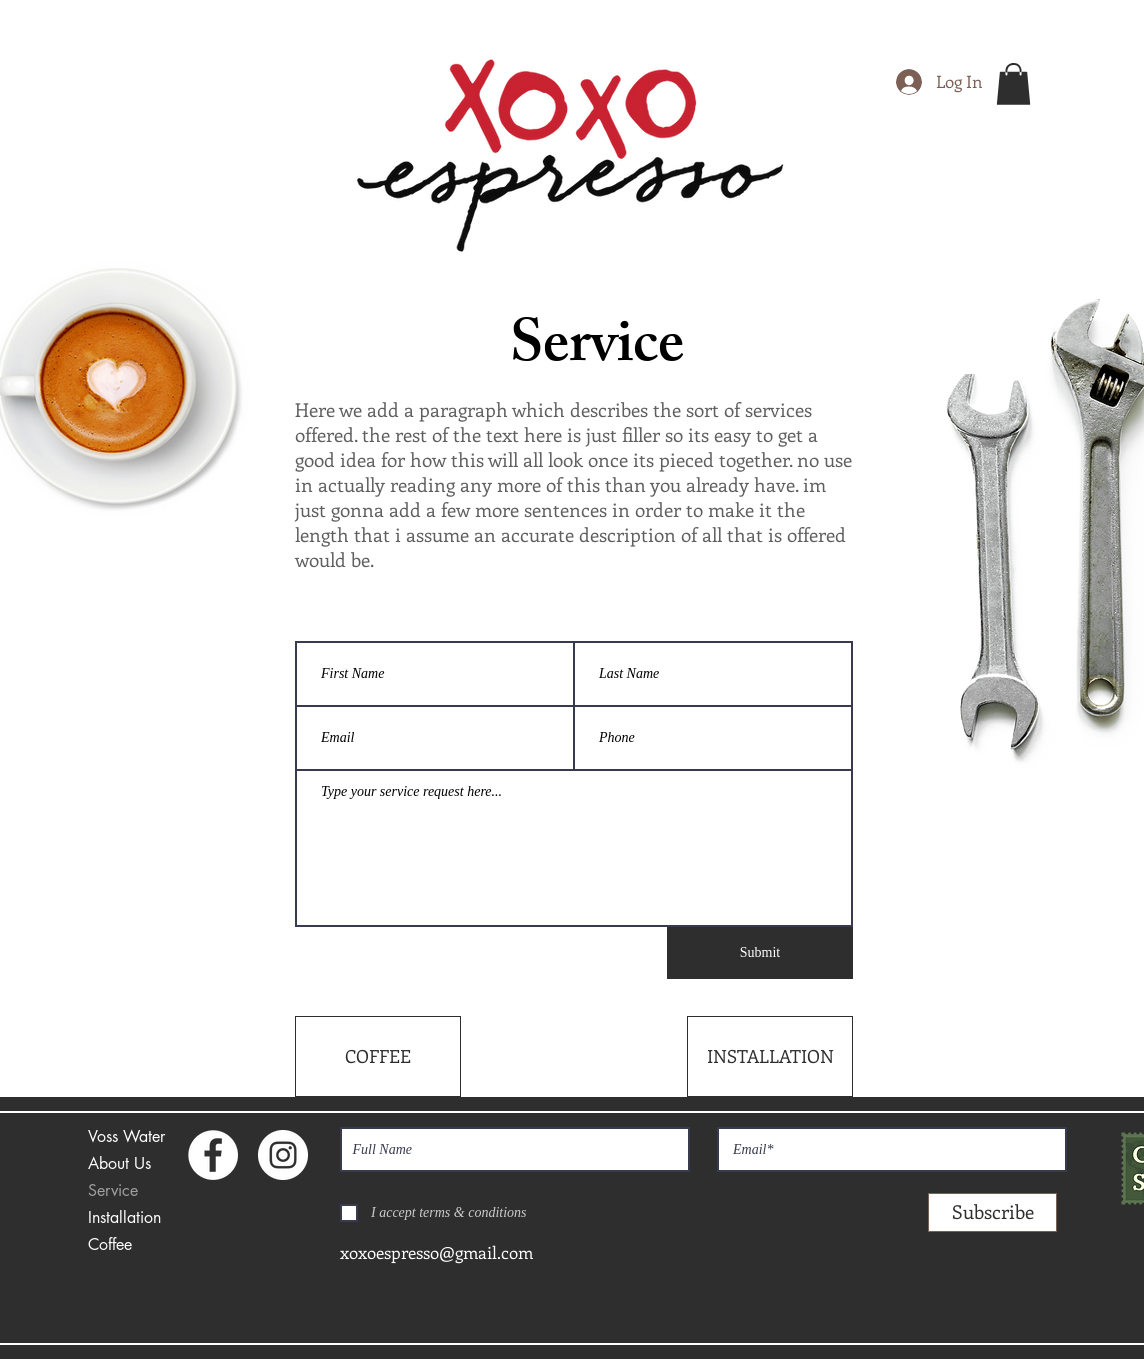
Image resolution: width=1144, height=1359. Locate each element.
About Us (119, 1163)
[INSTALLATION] (770, 1056)
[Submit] (760, 953)
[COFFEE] (378, 1056)
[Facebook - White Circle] (213, 1155)
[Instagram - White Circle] (283, 1155)
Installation (124, 1217)
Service (113, 1190)
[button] (1013, 84)
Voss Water (126, 1136)
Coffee (110, 1244)
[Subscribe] (992, 1212)
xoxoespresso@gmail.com (436, 1252)
